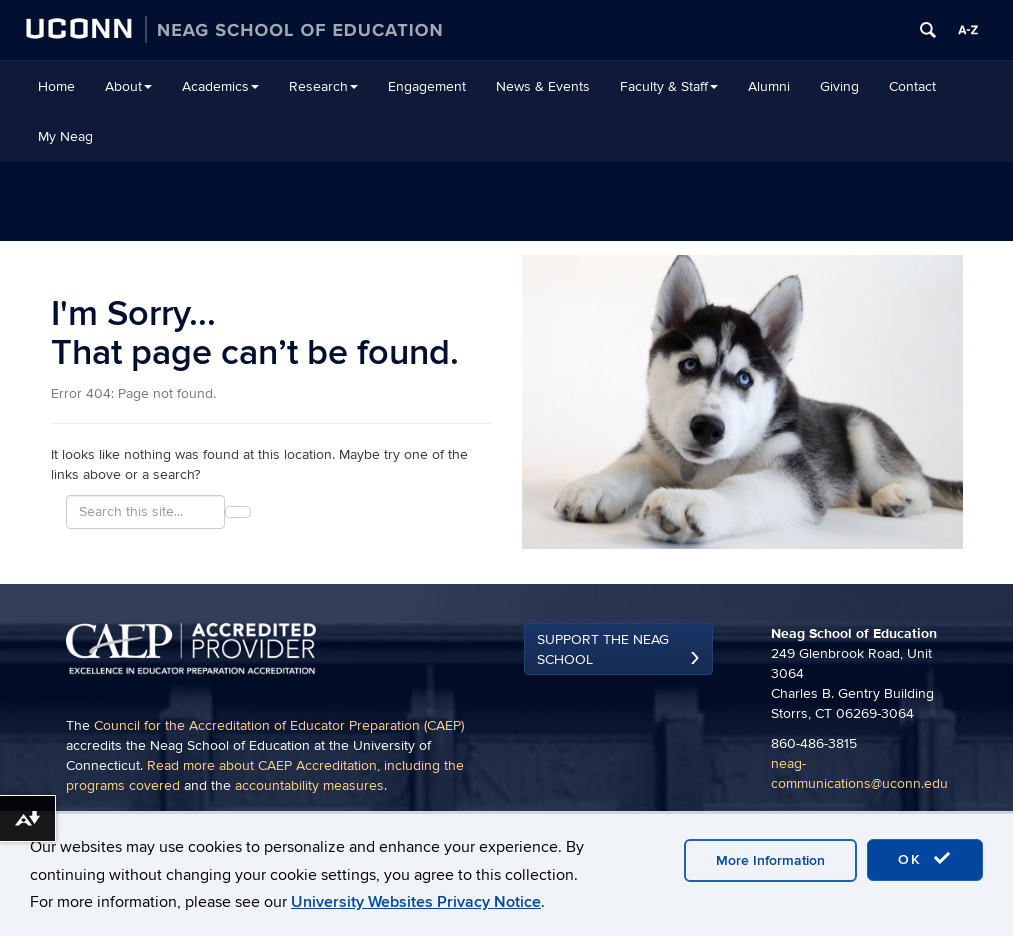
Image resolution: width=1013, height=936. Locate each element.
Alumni (769, 86)
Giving (839, 86)
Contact (912, 86)
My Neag (65, 136)
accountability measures (309, 785)
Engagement (427, 86)
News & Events (543, 86)
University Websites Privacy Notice (416, 902)
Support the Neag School (603, 649)
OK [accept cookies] (925, 859)
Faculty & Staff (669, 86)
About (128, 86)
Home (56, 86)
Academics (220, 86)
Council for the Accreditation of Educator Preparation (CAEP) (279, 725)
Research (323, 86)
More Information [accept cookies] (770, 860)
